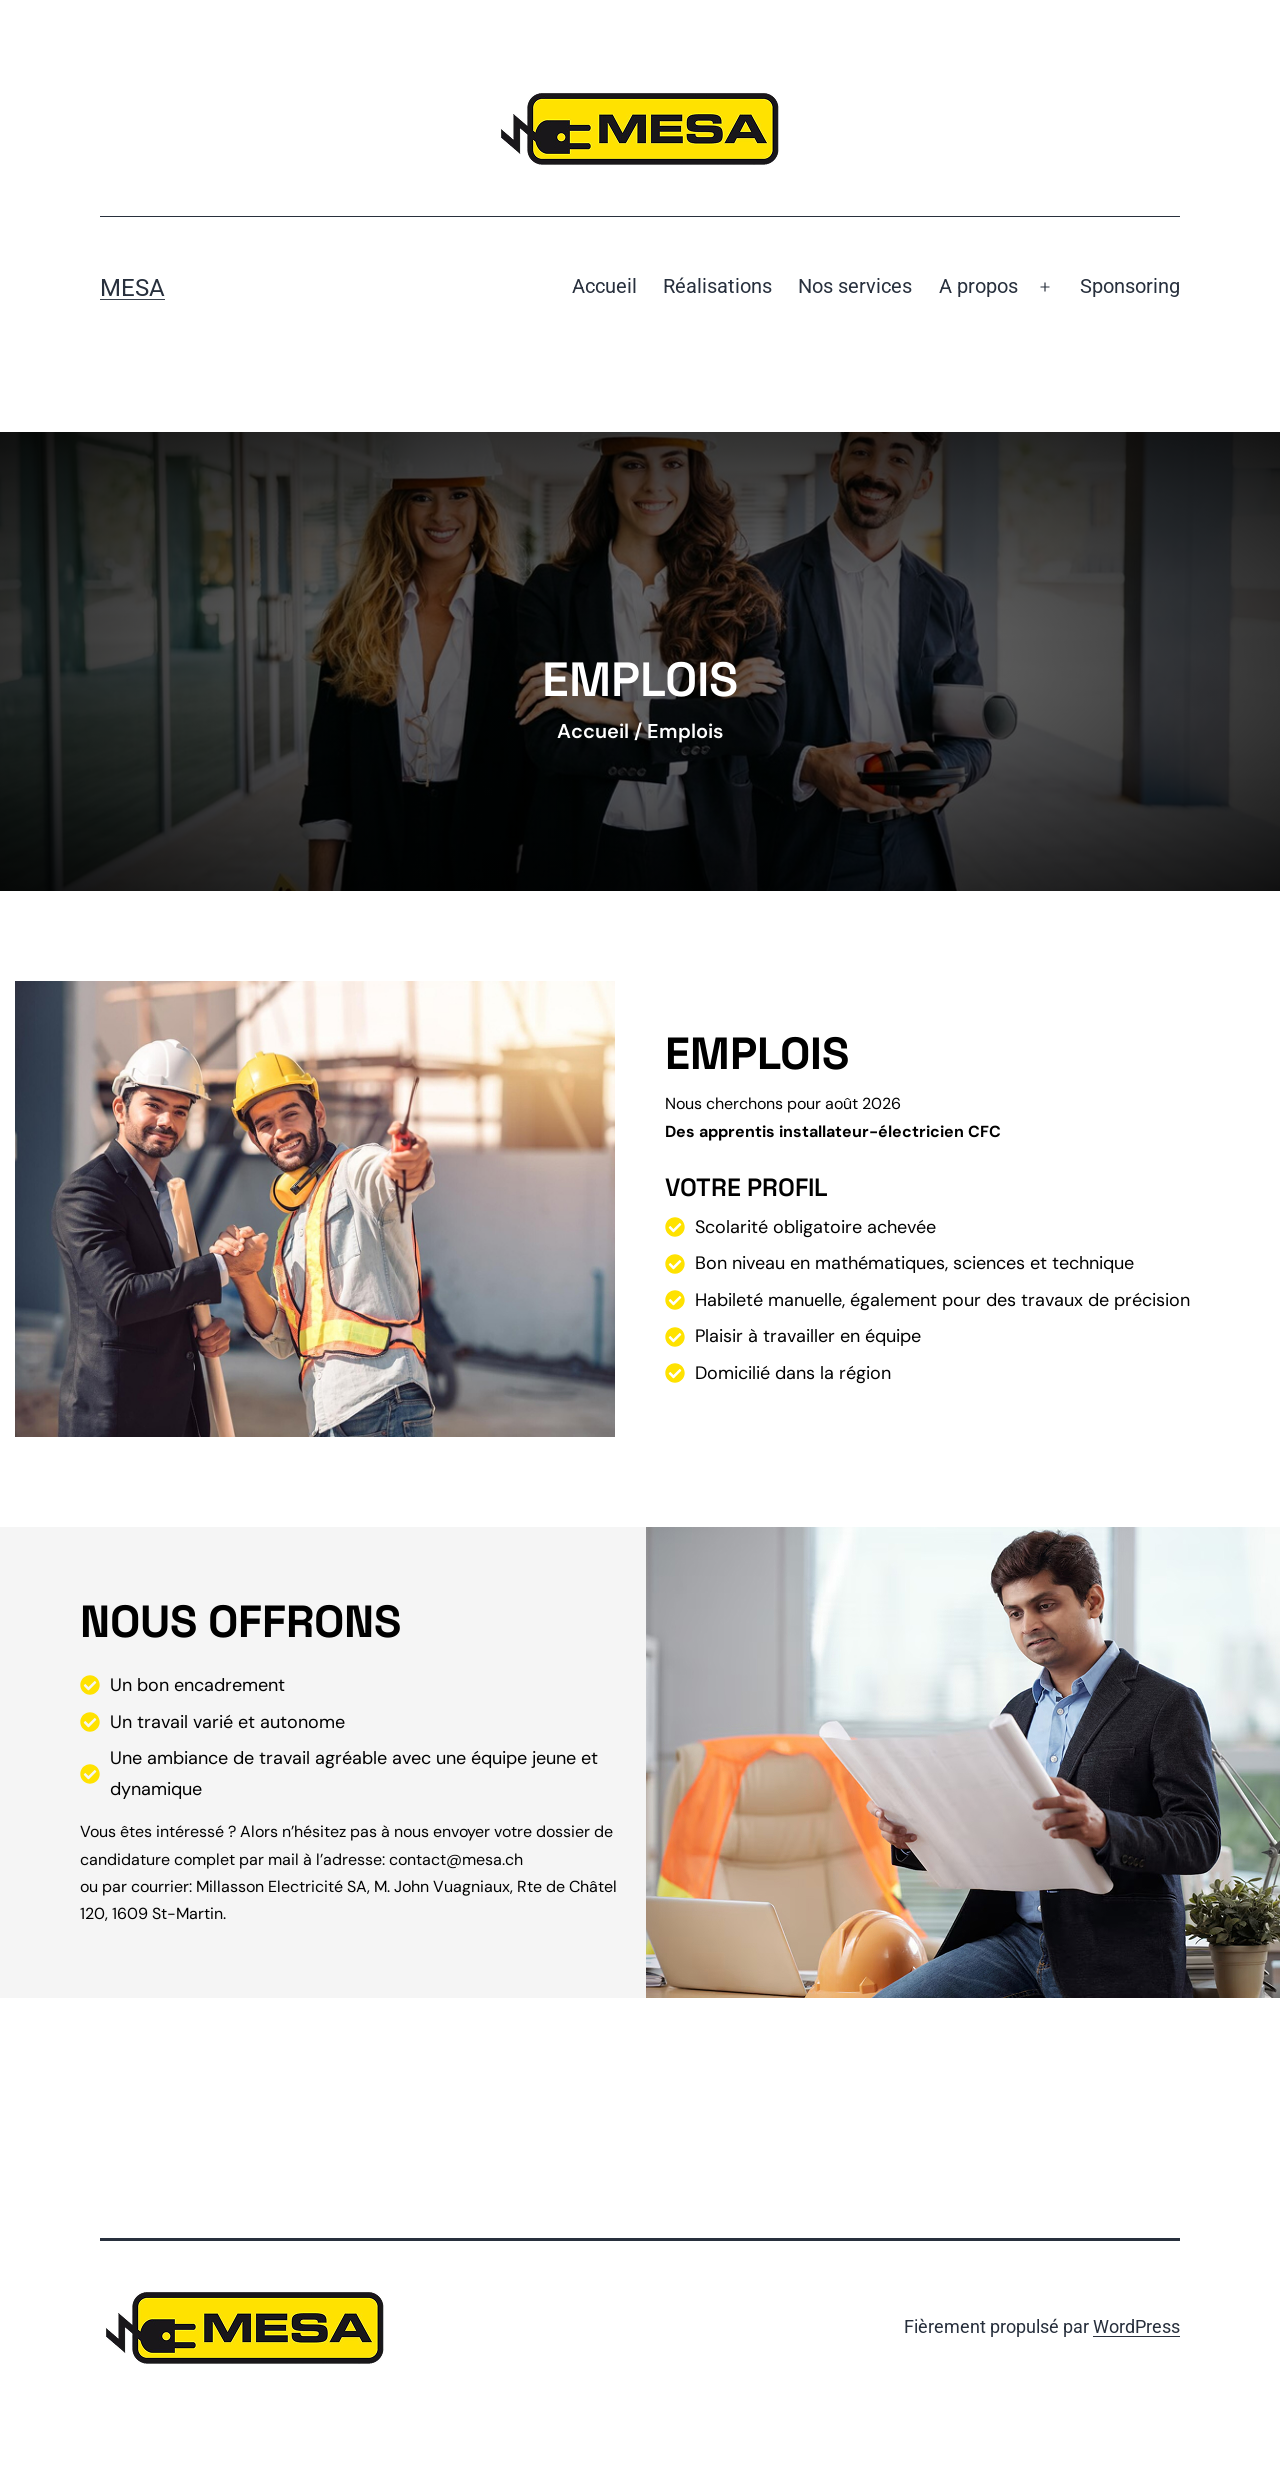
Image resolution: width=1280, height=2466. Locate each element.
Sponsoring (1130, 286)
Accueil (604, 286)
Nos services (855, 286)
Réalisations (717, 286)
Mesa (132, 288)
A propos (978, 286)
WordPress (1136, 2326)
